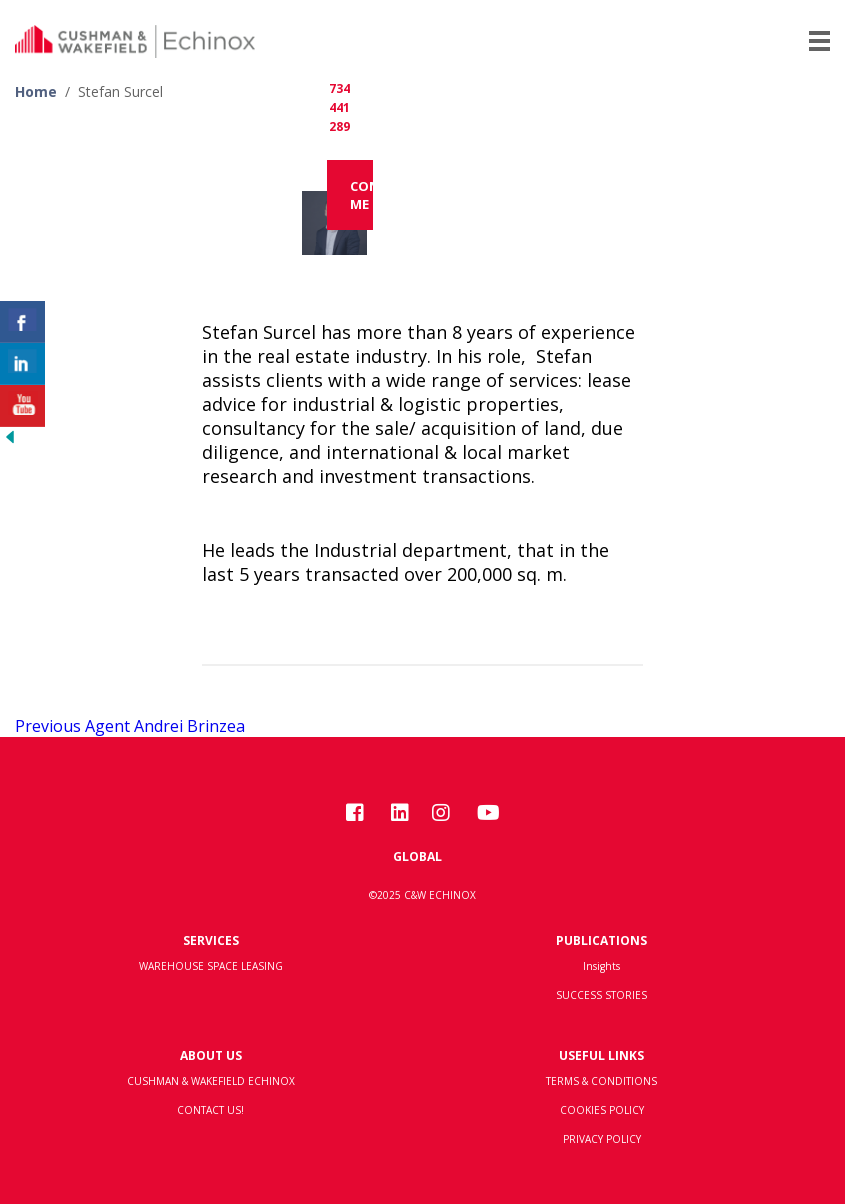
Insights (601, 966)
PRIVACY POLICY (602, 1139)
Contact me (361, 195)
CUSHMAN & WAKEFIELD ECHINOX (211, 1081)
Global (417, 856)
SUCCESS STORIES (601, 995)
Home (36, 91)
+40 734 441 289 (339, 89)
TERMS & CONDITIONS (601, 1081)
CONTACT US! (210, 1110)
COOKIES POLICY (602, 1110)
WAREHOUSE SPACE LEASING (211, 966)
